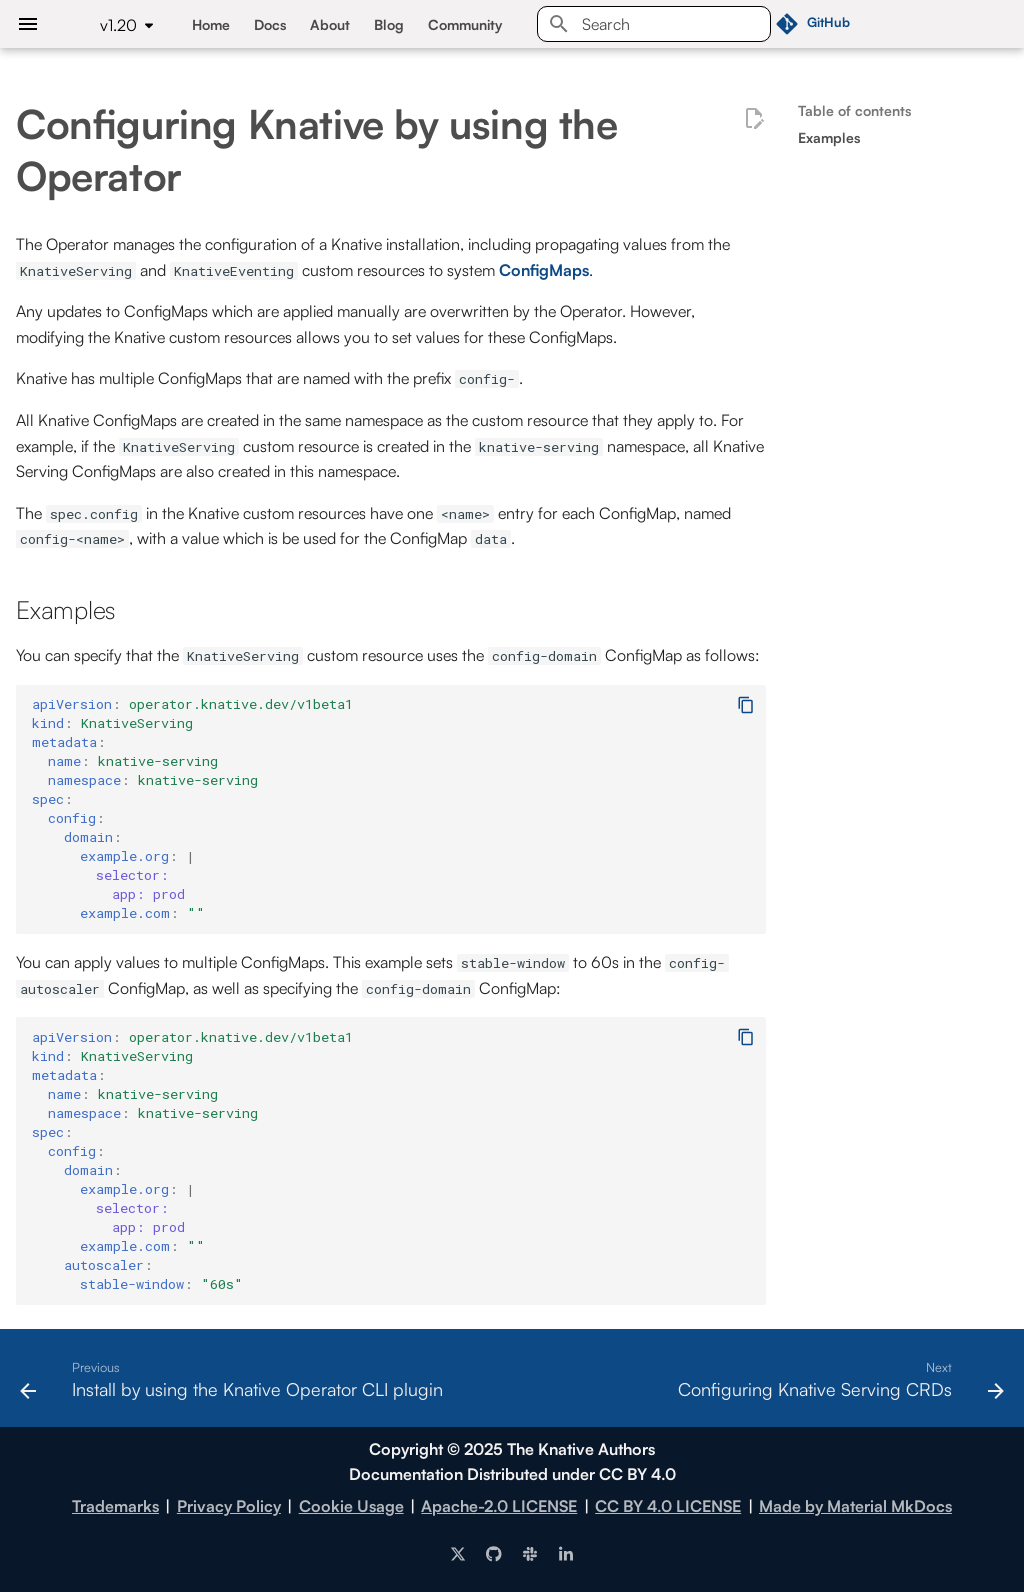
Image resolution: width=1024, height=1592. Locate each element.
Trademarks (115, 1506)
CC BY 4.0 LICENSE (668, 1506)
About (330, 24)
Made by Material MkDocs (855, 1506)
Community (465, 24)
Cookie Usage (351, 1506)
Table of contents (854, 110)
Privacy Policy (229, 1506)
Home (211, 24)
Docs (270, 24)
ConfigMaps (544, 270)
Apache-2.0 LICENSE (499, 1506)
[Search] (654, 24)
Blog (389, 24)
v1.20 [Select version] (118, 25)
